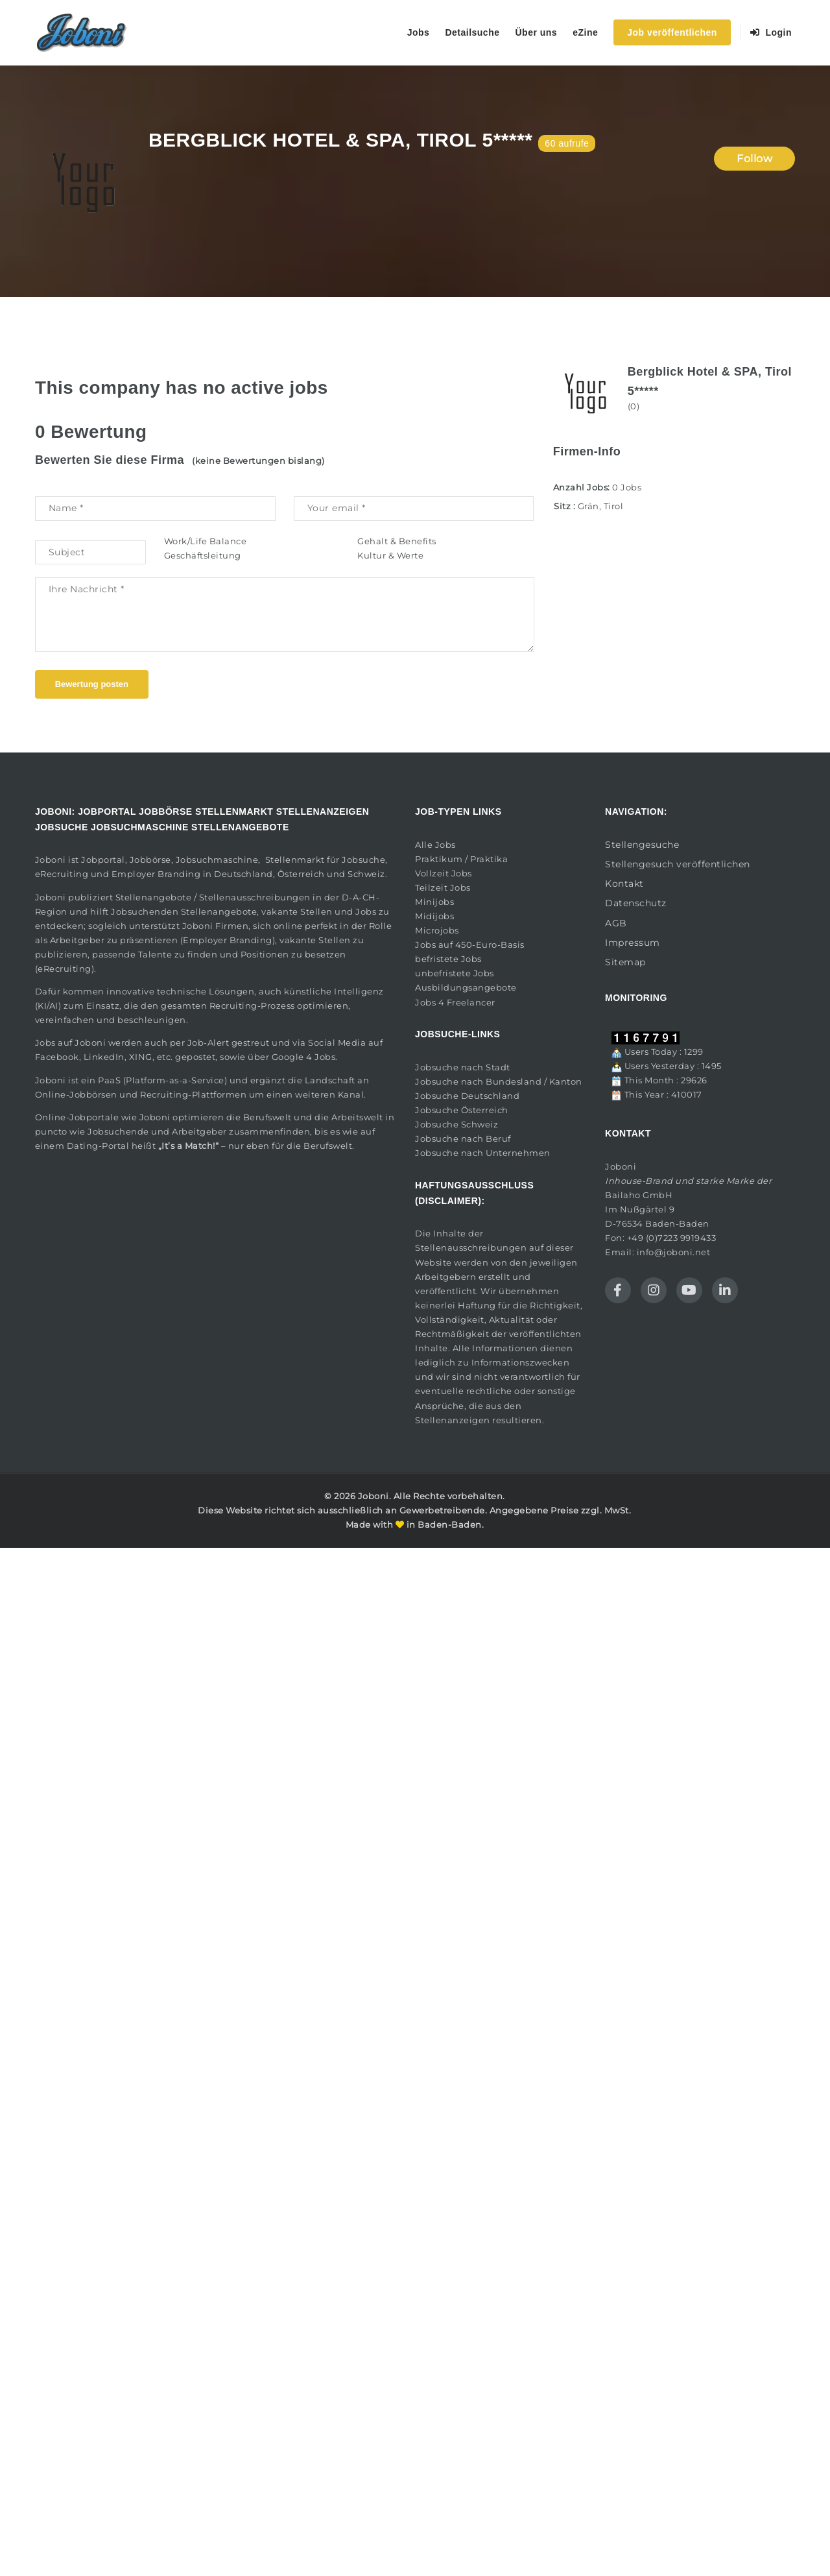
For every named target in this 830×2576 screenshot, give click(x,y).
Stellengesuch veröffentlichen (677, 864)
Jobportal (103, 859)
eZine (585, 32)
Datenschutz (636, 903)
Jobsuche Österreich (461, 1110)
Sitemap (625, 962)
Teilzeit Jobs (443, 887)
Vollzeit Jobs (443, 873)
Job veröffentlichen (672, 32)
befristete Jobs (448, 959)
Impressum (632, 942)
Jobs (418, 32)
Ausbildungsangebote (466, 987)
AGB (616, 923)
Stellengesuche (642, 844)
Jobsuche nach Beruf (463, 1138)
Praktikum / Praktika (461, 859)
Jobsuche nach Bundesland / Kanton (498, 1081)
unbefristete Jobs (454, 973)
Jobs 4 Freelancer (455, 1002)
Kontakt (624, 883)
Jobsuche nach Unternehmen (483, 1153)
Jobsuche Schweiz (456, 1124)
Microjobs (437, 930)
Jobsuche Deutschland (467, 1095)
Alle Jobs (435, 844)
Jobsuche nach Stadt (462, 1067)
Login (771, 32)
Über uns (536, 32)
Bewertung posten (91, 684)
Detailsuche (472, 32)
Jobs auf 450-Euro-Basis (470, 944)
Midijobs (434, 916)
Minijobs (434, 902)
